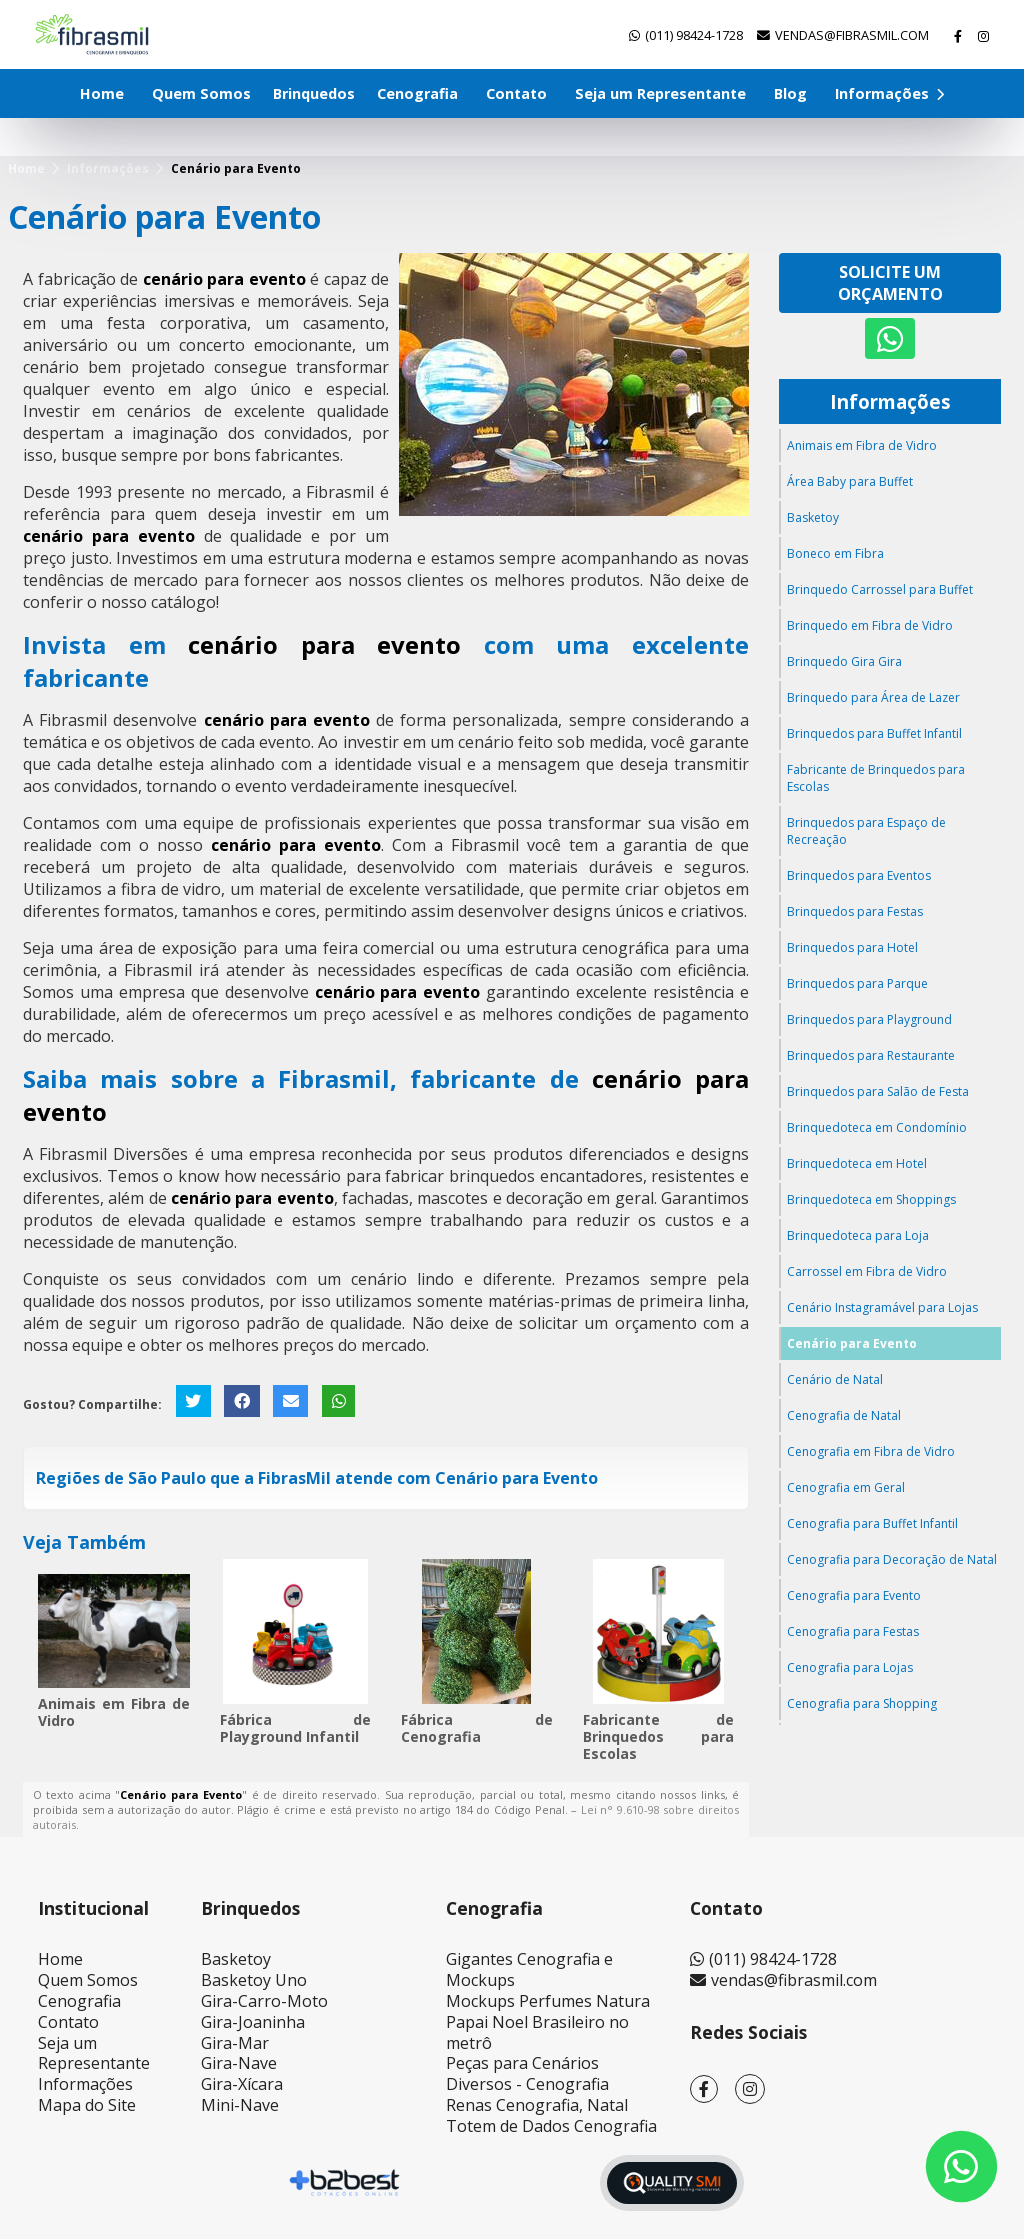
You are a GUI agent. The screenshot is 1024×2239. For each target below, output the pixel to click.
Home (102, 93)
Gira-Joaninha (253, 2022)
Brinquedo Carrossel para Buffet (880, 589)
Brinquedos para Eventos (859, 875)
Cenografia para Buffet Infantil (872, 1523)
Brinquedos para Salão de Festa (878, 1091)
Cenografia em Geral (846, 1487)
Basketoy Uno (254, 1980)
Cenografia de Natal (844, 1415)
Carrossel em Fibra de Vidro (867, 1271)
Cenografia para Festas (853, 1631)
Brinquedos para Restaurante (871, 1055)
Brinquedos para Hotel (852, 947)
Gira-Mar (235, 2043)
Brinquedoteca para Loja (858, 1235)
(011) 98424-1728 (694, 35)
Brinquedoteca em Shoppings (871, 1199)
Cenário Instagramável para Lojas (882, 1307)
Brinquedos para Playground (869, 1019)
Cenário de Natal (835, 1379)
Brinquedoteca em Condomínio (877, 1127)
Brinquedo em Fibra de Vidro (870, 625)
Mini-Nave (240, 2105)
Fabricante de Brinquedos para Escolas (659, 1736)
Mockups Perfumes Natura (548, 2001)
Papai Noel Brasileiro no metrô (537, 2032)
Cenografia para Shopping (862, 1703)
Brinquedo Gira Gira (844, 661)
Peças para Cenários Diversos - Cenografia (527, 2073)
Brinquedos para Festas (855, 911)
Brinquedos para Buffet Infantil (874, 733)
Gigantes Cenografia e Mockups (529, 1969)
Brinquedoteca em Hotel (857, 1163)
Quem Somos (201, 93)
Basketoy (813, 517)
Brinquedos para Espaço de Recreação (866, 831)
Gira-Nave (239, 2063)
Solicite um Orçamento (890, 283)
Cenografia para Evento (854, 1595)
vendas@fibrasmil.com (852, 35)
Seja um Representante (660, 93)
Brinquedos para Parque (857, 983)
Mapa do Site (87, 2105)
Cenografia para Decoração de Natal (892, 1559)
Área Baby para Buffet (850, 481)
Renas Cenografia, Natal (537, 2105)
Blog (790, 93)
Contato (516, 93)
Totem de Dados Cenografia (551, 2126)
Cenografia (417, 93)
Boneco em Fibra (835, 553)
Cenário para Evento (852, 1343)
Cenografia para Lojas (850, 1667)
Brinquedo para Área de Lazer (873, 697)
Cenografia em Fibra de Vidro (871, 1451)
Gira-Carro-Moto (264, 2001)
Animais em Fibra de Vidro (114, 1712)
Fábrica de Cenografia (477, 1728)
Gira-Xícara (242, 2084)
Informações (889, 93)
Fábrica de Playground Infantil (296, 1728)
